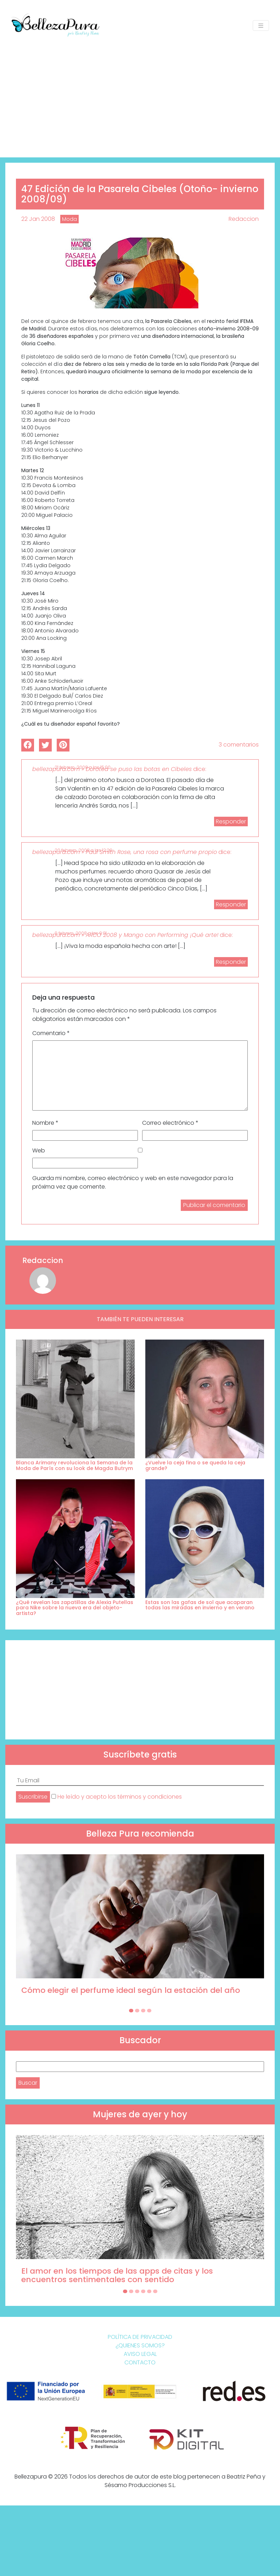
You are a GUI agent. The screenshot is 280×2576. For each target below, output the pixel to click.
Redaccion (244, 219)
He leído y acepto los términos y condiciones (119, 1797)
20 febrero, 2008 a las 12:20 (83, 850)
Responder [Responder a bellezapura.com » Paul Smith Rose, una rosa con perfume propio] (231, 904)
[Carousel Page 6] (155, 2291)
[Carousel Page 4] (149, 2010)
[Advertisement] (140, 93)
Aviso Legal (140, 2354)
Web (38, 1150)
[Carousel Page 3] (143, 2010)
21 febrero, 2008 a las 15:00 (83, 767)
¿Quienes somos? (140, 2345)
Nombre (45, 1123)
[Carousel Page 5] (149, 2291)
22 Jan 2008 (38, 219)
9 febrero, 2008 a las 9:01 (81, 933)
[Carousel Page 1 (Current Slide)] (131, 2010)
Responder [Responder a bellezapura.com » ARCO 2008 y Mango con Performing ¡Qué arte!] (231, 962)
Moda (69, 219)
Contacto (140, 2362)
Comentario (51, 1033)
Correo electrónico (170, 1123)
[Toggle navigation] (261, 25)
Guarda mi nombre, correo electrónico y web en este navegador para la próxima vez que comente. (132, 1182)
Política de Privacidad (140, 2337)
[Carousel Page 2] (137, 2010)
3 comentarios (239, 745)
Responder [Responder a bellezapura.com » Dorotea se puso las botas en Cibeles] (231, 821)
